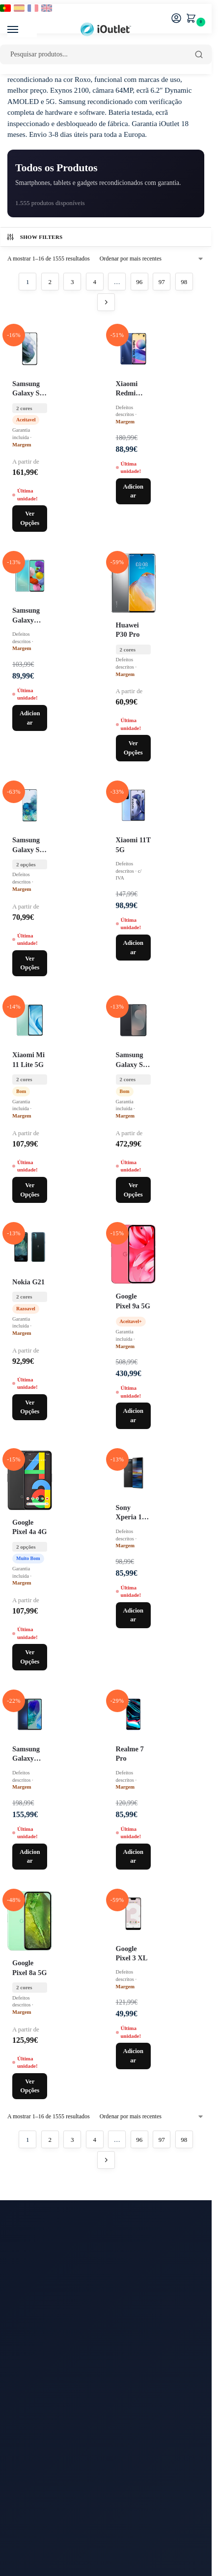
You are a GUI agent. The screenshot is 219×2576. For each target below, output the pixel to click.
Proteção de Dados (34, 2497)
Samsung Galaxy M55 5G (26, 1754)
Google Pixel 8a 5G (29, 1967)
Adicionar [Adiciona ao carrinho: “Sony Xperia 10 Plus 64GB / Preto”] (133, 1615)
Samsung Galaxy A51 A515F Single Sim (29, 615)
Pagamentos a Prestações (44, 2508)
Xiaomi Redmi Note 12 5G (133, 389)
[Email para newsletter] (106, 2274)
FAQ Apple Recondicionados (50, 2540)
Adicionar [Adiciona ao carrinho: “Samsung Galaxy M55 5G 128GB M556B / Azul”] (30, 1856)
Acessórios (23, 2410)
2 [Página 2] (50, 282)
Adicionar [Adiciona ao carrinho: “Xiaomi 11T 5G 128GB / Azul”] (133, 947)
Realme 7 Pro (130, 1753)
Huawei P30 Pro (128, 629)
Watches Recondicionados (46, 2399)
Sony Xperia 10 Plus (130, 1513)
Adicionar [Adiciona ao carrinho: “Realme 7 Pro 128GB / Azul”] (133, 1856)
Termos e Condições (37, 2486)
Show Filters (34, 237)
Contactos (22, 2431)
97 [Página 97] (162, 282)
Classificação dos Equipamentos (55, 2562)
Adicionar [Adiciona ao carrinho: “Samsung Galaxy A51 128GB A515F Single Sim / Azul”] (30, 718)
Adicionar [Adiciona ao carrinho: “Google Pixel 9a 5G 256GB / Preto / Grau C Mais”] (133, 1415)
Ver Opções (29, 518)
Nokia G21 (28, 1282)
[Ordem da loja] (152, 258)
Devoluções (24, 2453)
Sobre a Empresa (32, 2464)
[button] (193, 19)
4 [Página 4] (95, 282)
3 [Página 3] (72, 282)
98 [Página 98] (184, 282)
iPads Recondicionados (41, 2377)
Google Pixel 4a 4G (29, 1526)
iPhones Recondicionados (45, 2366)
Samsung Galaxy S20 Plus (29, 845)
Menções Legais (31, 2475)
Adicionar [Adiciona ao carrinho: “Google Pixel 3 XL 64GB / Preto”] (133, 2056)
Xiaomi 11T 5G (133, 844)
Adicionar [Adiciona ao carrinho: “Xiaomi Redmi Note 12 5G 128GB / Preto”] (133, 491)
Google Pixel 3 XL (132, 1953)
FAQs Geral (25, 2551)
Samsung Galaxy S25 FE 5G (133, 1060)
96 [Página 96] (139, 282)
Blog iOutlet (25, 2344)
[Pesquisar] (198, 54)
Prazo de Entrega (32, 2442)
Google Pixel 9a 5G (133, 1300)
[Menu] (22, 30)
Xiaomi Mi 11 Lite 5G (28, 1059)
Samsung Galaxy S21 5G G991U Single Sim (29, 389)
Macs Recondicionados (41, 2388)
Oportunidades (29, 2355)
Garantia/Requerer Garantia (48, 2529)
